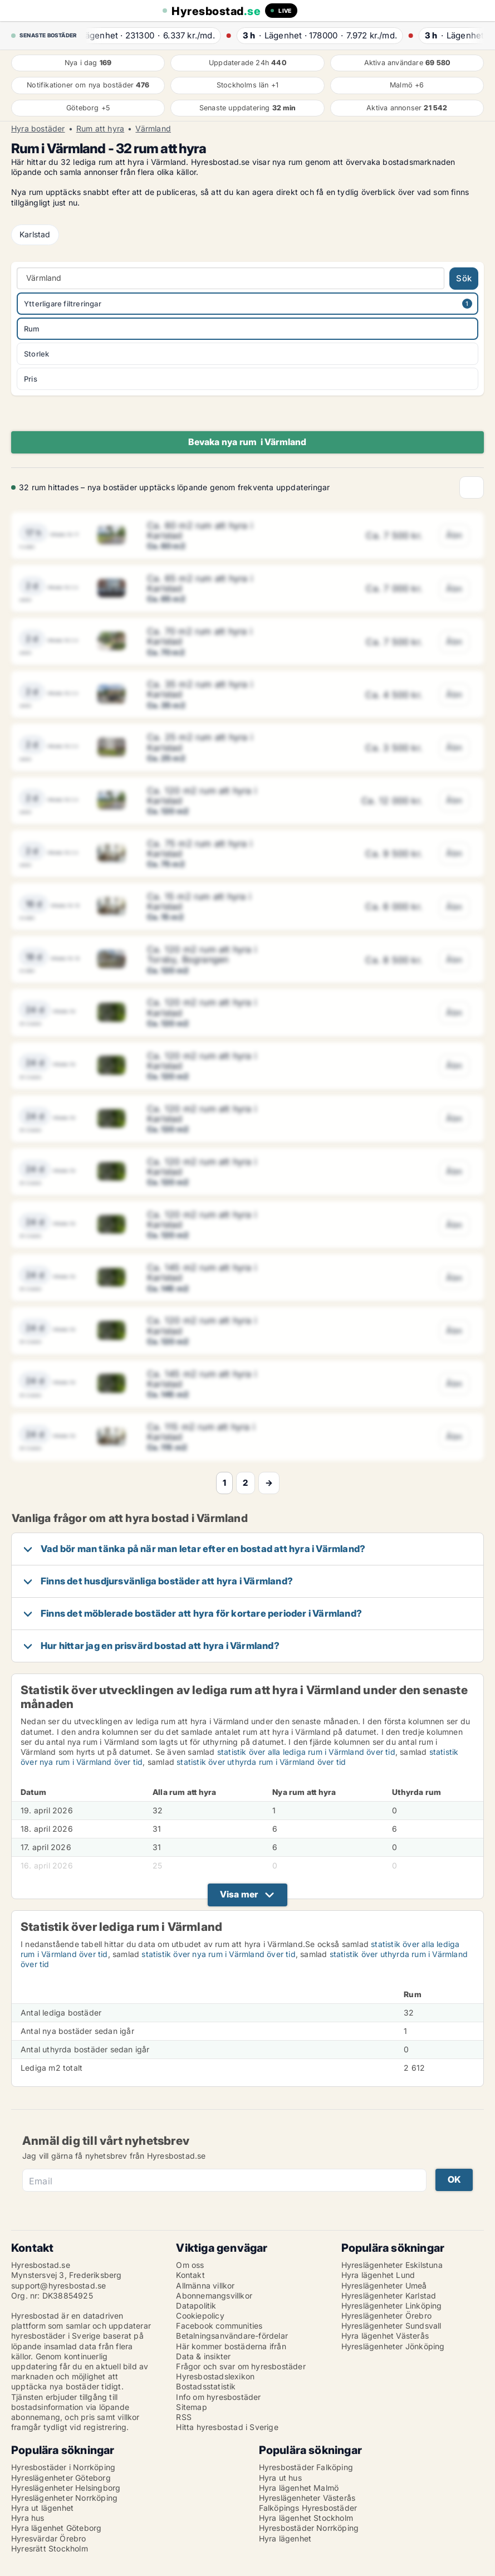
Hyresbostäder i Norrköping (63, 2467)
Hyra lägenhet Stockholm (306, 2518)
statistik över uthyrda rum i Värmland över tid (261, 1762)
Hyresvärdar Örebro (48, 2538)
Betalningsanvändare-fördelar (232, 2335)
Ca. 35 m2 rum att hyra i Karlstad (200, 689)
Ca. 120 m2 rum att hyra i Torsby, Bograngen (202, 954)
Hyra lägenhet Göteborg (56, 2528)
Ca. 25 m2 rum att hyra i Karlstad (200, 742)
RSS (184, 2417)
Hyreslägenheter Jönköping (393, 2346)
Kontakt (190, 2275)
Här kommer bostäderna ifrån (231, 2346)
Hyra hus (28, 2518)
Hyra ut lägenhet (42, 2507)
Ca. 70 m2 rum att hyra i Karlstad (199, 636)
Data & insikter (203, 2356)
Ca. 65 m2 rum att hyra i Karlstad (200, 583)
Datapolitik (196, 2305)
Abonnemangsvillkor (214, 2295)
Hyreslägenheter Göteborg (61, 2477)
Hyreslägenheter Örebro (386, 2315)
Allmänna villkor (205, 2285)
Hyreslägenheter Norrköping (64, 2497)
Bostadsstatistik (206, 2386)
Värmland (153, 128)
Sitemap (191, 2407)
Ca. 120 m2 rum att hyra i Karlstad (202, 795)
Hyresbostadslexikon (215, 2376)
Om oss (190, 2265)
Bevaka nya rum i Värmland (247, 441)
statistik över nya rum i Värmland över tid (218, 1954)
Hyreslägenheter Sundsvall (391, 2325)
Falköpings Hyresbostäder (308, 2507)
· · (155, 35)
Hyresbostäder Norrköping (309, 2528)
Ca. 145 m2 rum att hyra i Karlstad (202, 1272)
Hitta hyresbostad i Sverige (227, 2427)
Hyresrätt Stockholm (49, 2548)
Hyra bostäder (38, 128)
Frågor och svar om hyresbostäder (240, 2366)
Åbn (454, 535)
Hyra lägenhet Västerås (385, 2335)
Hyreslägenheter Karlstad (389, 2295)
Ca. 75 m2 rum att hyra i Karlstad (199, 848)
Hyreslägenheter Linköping (391, 2305)
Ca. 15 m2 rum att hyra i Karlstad (199, 901)
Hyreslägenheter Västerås (307, 2497)
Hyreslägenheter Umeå (384, 2285)
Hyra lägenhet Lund (378, 2275)
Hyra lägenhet (285, 2538)
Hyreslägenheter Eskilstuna (392, 2265)
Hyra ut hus (280, 2477)
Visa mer (239, 1894)
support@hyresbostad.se (58, 2285)
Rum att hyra (100, 128)
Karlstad (35, 234)
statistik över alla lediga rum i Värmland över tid (306, 1752)
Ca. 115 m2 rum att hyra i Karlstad (201, 1431)
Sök (464, 278)
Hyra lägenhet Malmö (299, 2487)
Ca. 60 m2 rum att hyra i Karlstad (200, 530)
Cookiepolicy (200, 2315)
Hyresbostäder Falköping (306, 2467)
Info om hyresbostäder (218, 2397)
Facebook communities (219, 2325)
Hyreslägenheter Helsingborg (65, 2487)
